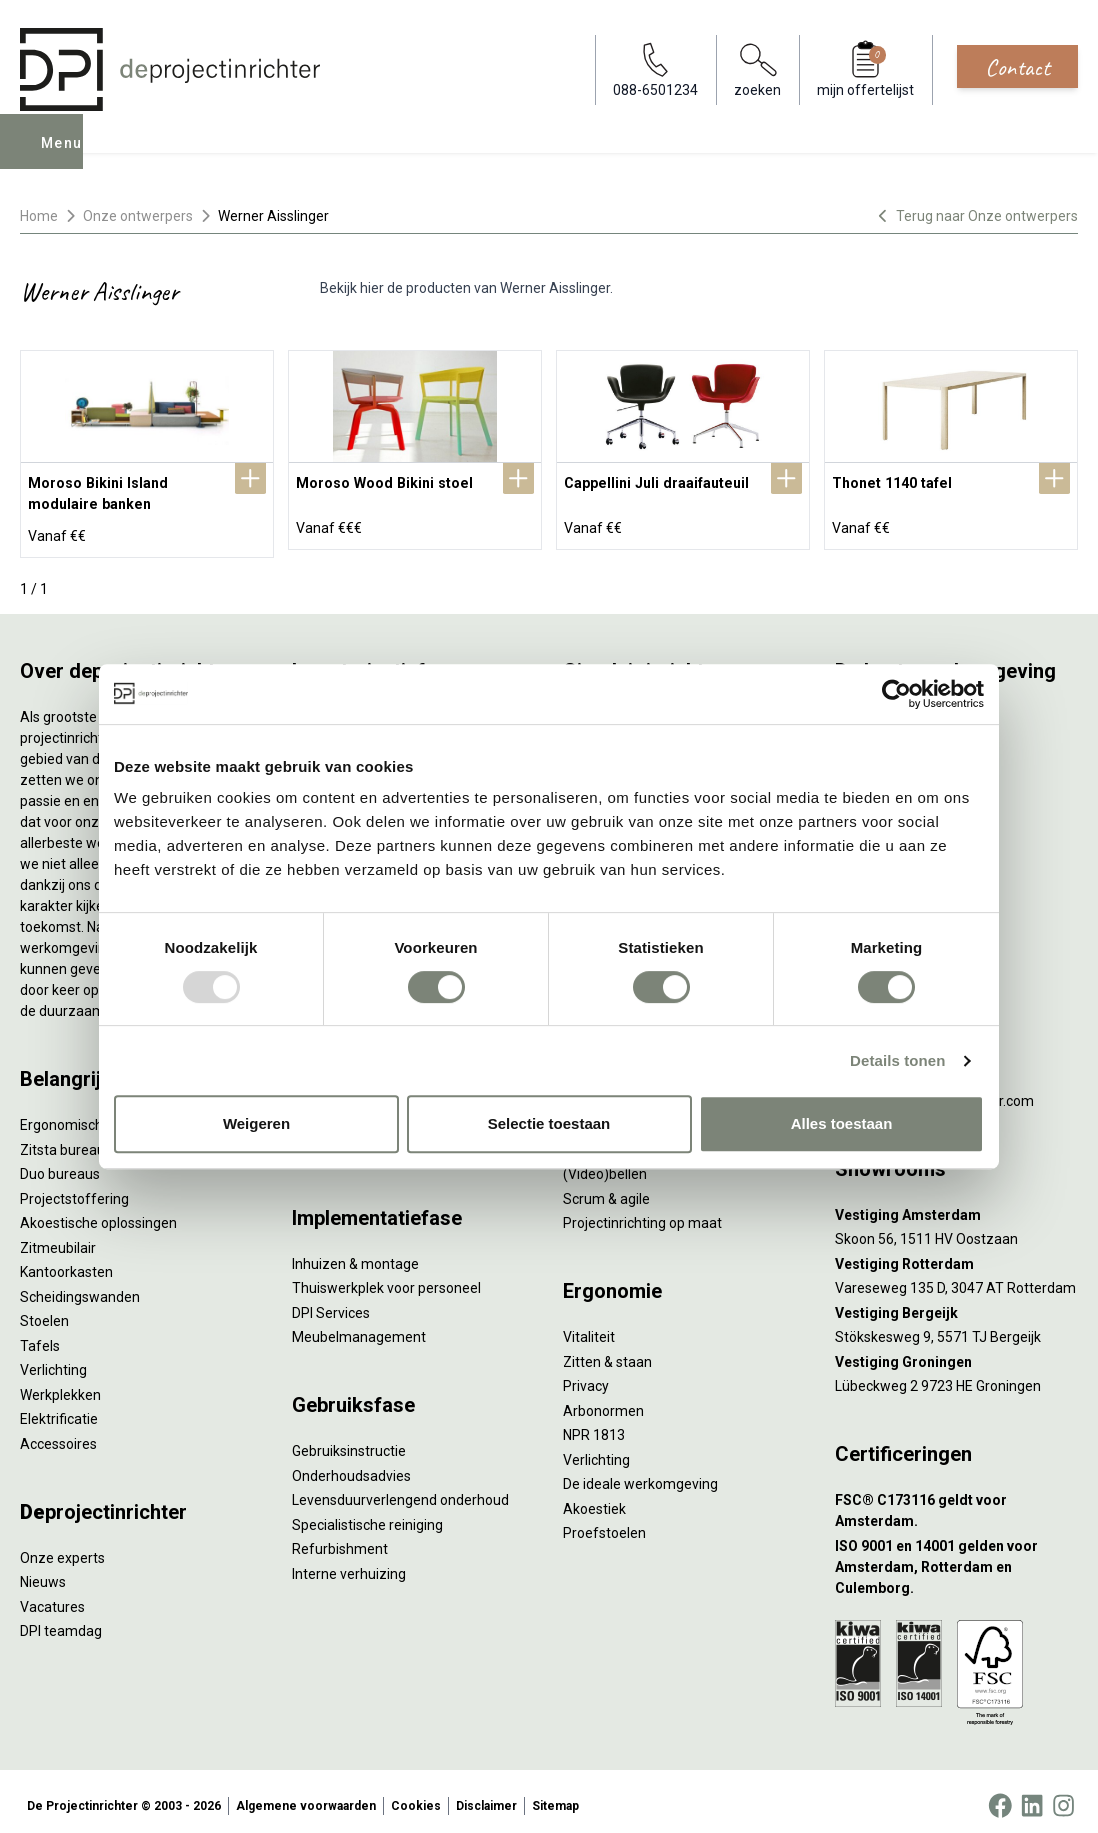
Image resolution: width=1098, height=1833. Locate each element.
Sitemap (555, 1797)
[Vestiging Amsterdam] (957, 1206)
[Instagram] (1063, 1797)
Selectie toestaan (549, 1123)
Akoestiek (594, 1500)
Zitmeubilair (58, 1239)
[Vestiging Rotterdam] (957, 1255)
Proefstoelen (604, 1524)
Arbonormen (603, 1402)
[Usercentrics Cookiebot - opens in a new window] (896, 694)
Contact (1017, 67)
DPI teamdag (61, 1622)
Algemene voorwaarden (306, 1797)
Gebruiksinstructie (349, 1442)
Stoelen (44, 1312)
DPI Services (331, 1304)
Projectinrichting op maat (642, 1214)
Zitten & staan (607, 1353)
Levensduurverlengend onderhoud (400, 1491)
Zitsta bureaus (66, 1141)
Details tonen (897, 1060)
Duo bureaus (60, 1165)
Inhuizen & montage (355, 1255)
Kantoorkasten (66, 1263)
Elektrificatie (59, 1410)
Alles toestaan (842, 1123)
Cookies (416, 1797)
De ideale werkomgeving (640, 1475)
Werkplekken (60, 1386)
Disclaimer (486, 1797)
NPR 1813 (594, 1426)
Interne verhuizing (349, 1565)
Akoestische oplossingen (98, 1214)
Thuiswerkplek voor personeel (386, 1279)
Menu (63, 156)
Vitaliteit (589, 1328)
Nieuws (43, 1573)
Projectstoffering (74, 1190)
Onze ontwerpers (138, 216)
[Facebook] (1000, 1797)
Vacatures (52, 1598)
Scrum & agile (606, 1190)
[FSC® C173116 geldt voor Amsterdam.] (957, 1502)
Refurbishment (340, 1540)
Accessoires (58, 1435)
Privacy (586, 1377)
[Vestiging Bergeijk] (957, 1304)
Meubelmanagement (359, 1328)
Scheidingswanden (80, 1288)
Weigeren (256, 1123)
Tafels (40, 1337)
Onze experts (62, 1549)
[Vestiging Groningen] (957, 1353)
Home (39, 216)
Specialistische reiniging (367, 1516)
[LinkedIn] (1032, 1797)
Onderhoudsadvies (351, 1467)
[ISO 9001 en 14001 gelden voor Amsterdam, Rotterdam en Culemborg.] (957, 1558)
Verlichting (53, 1361)
